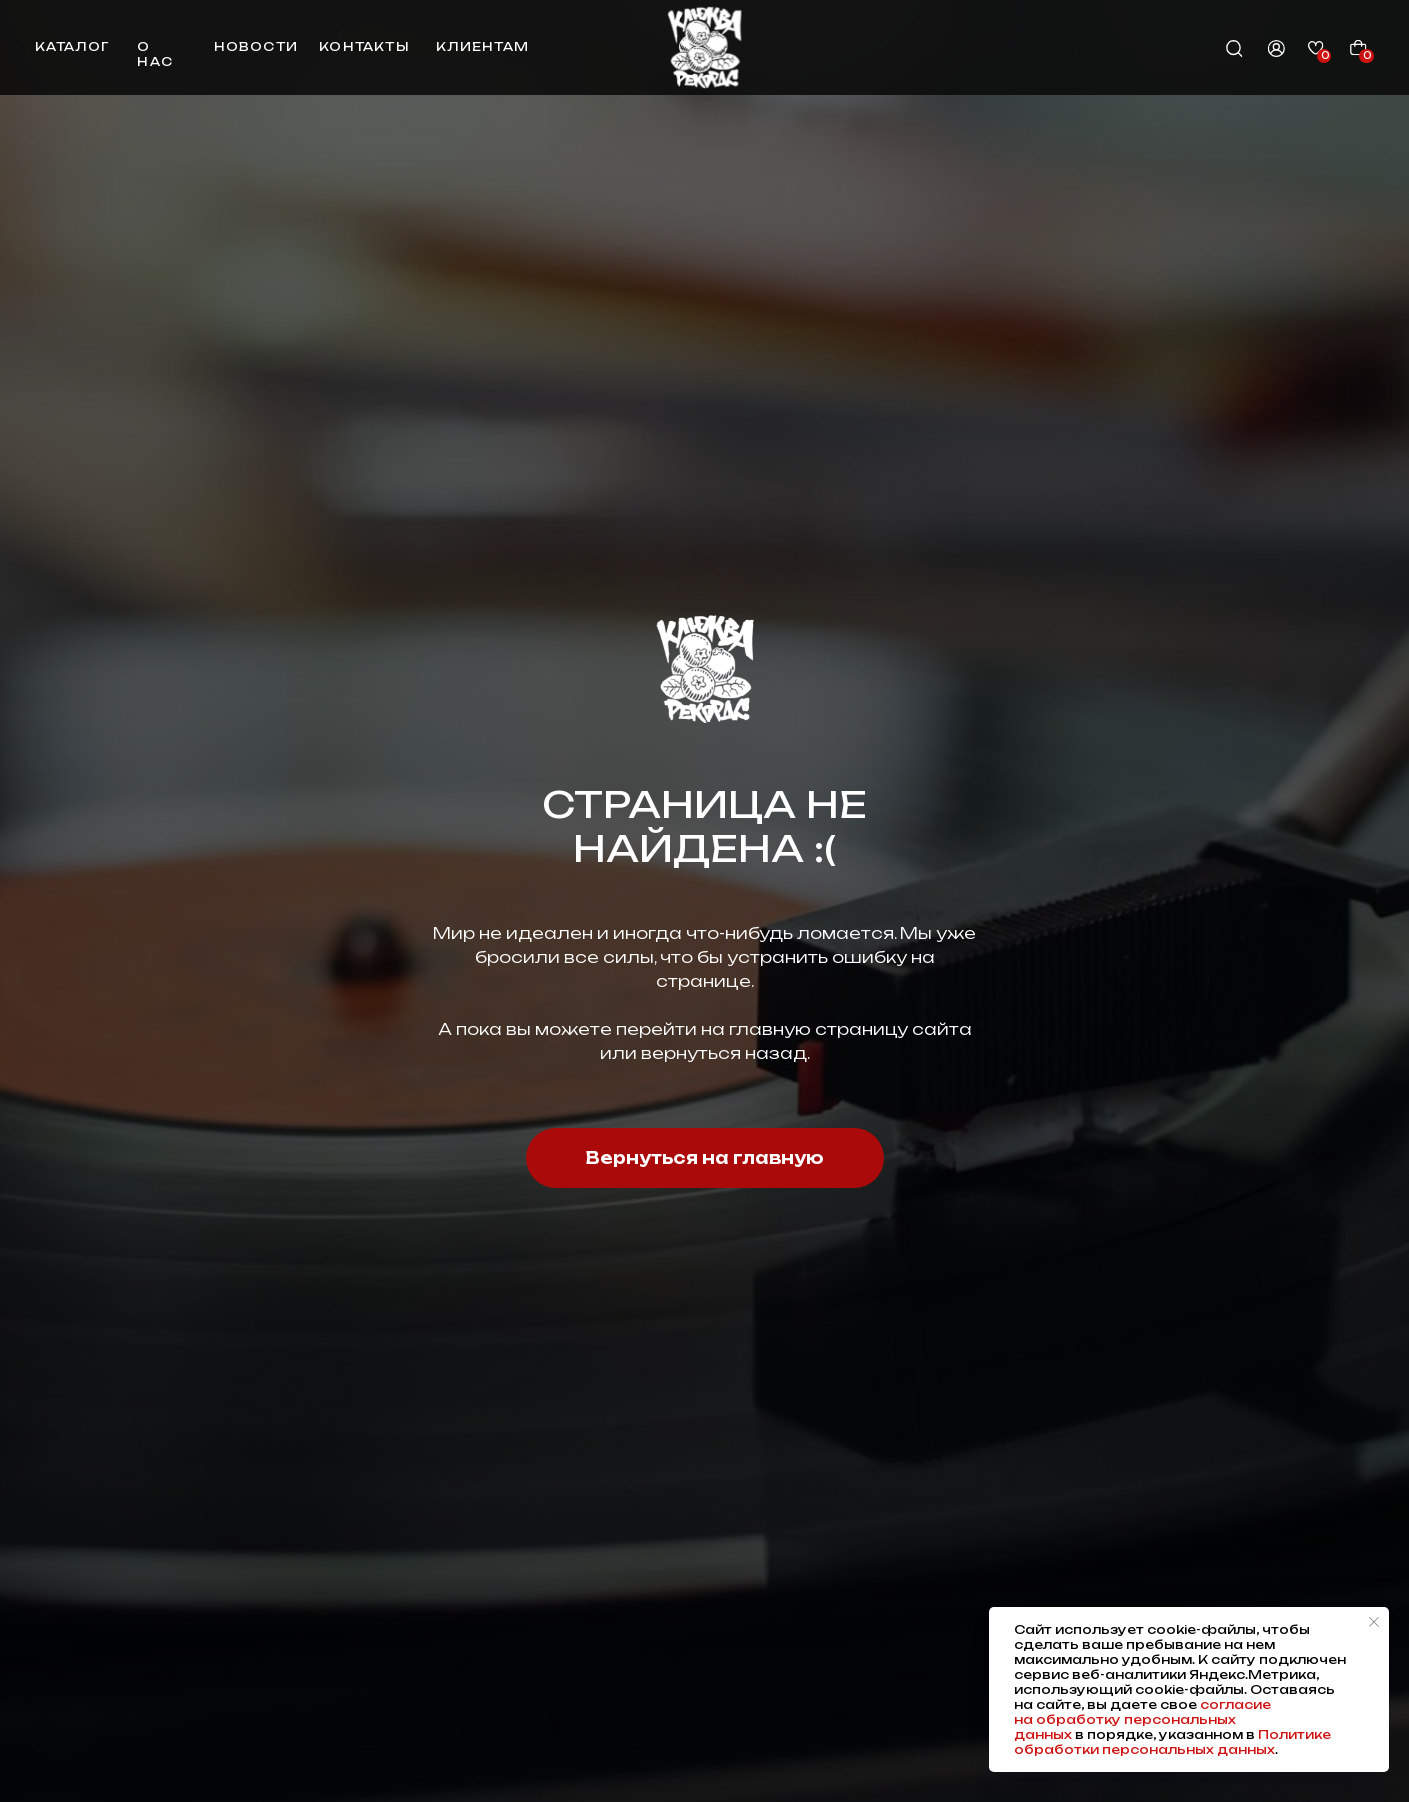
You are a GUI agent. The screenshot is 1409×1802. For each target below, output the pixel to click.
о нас (155, 54)
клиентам (482, 46)
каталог (72, 46)
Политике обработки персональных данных (1172, 1742)
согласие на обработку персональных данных (1142, 1719)
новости (256, 46)
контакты (364, 46)
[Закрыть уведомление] (1374, 1622)
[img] (704, 47)
